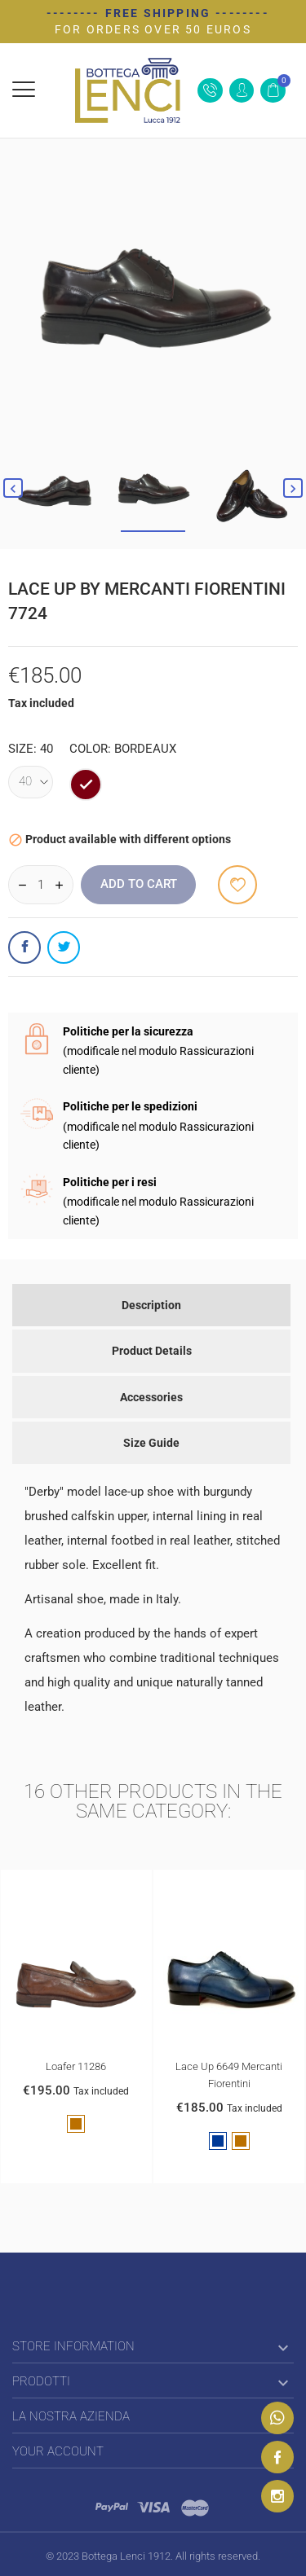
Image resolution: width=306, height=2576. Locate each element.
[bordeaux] (85, 784)
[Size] (30, 782)
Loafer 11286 (76, 2067)
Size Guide (151, 1442)
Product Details (152, 1350)
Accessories (151, 1397)
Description (151, 1305)
